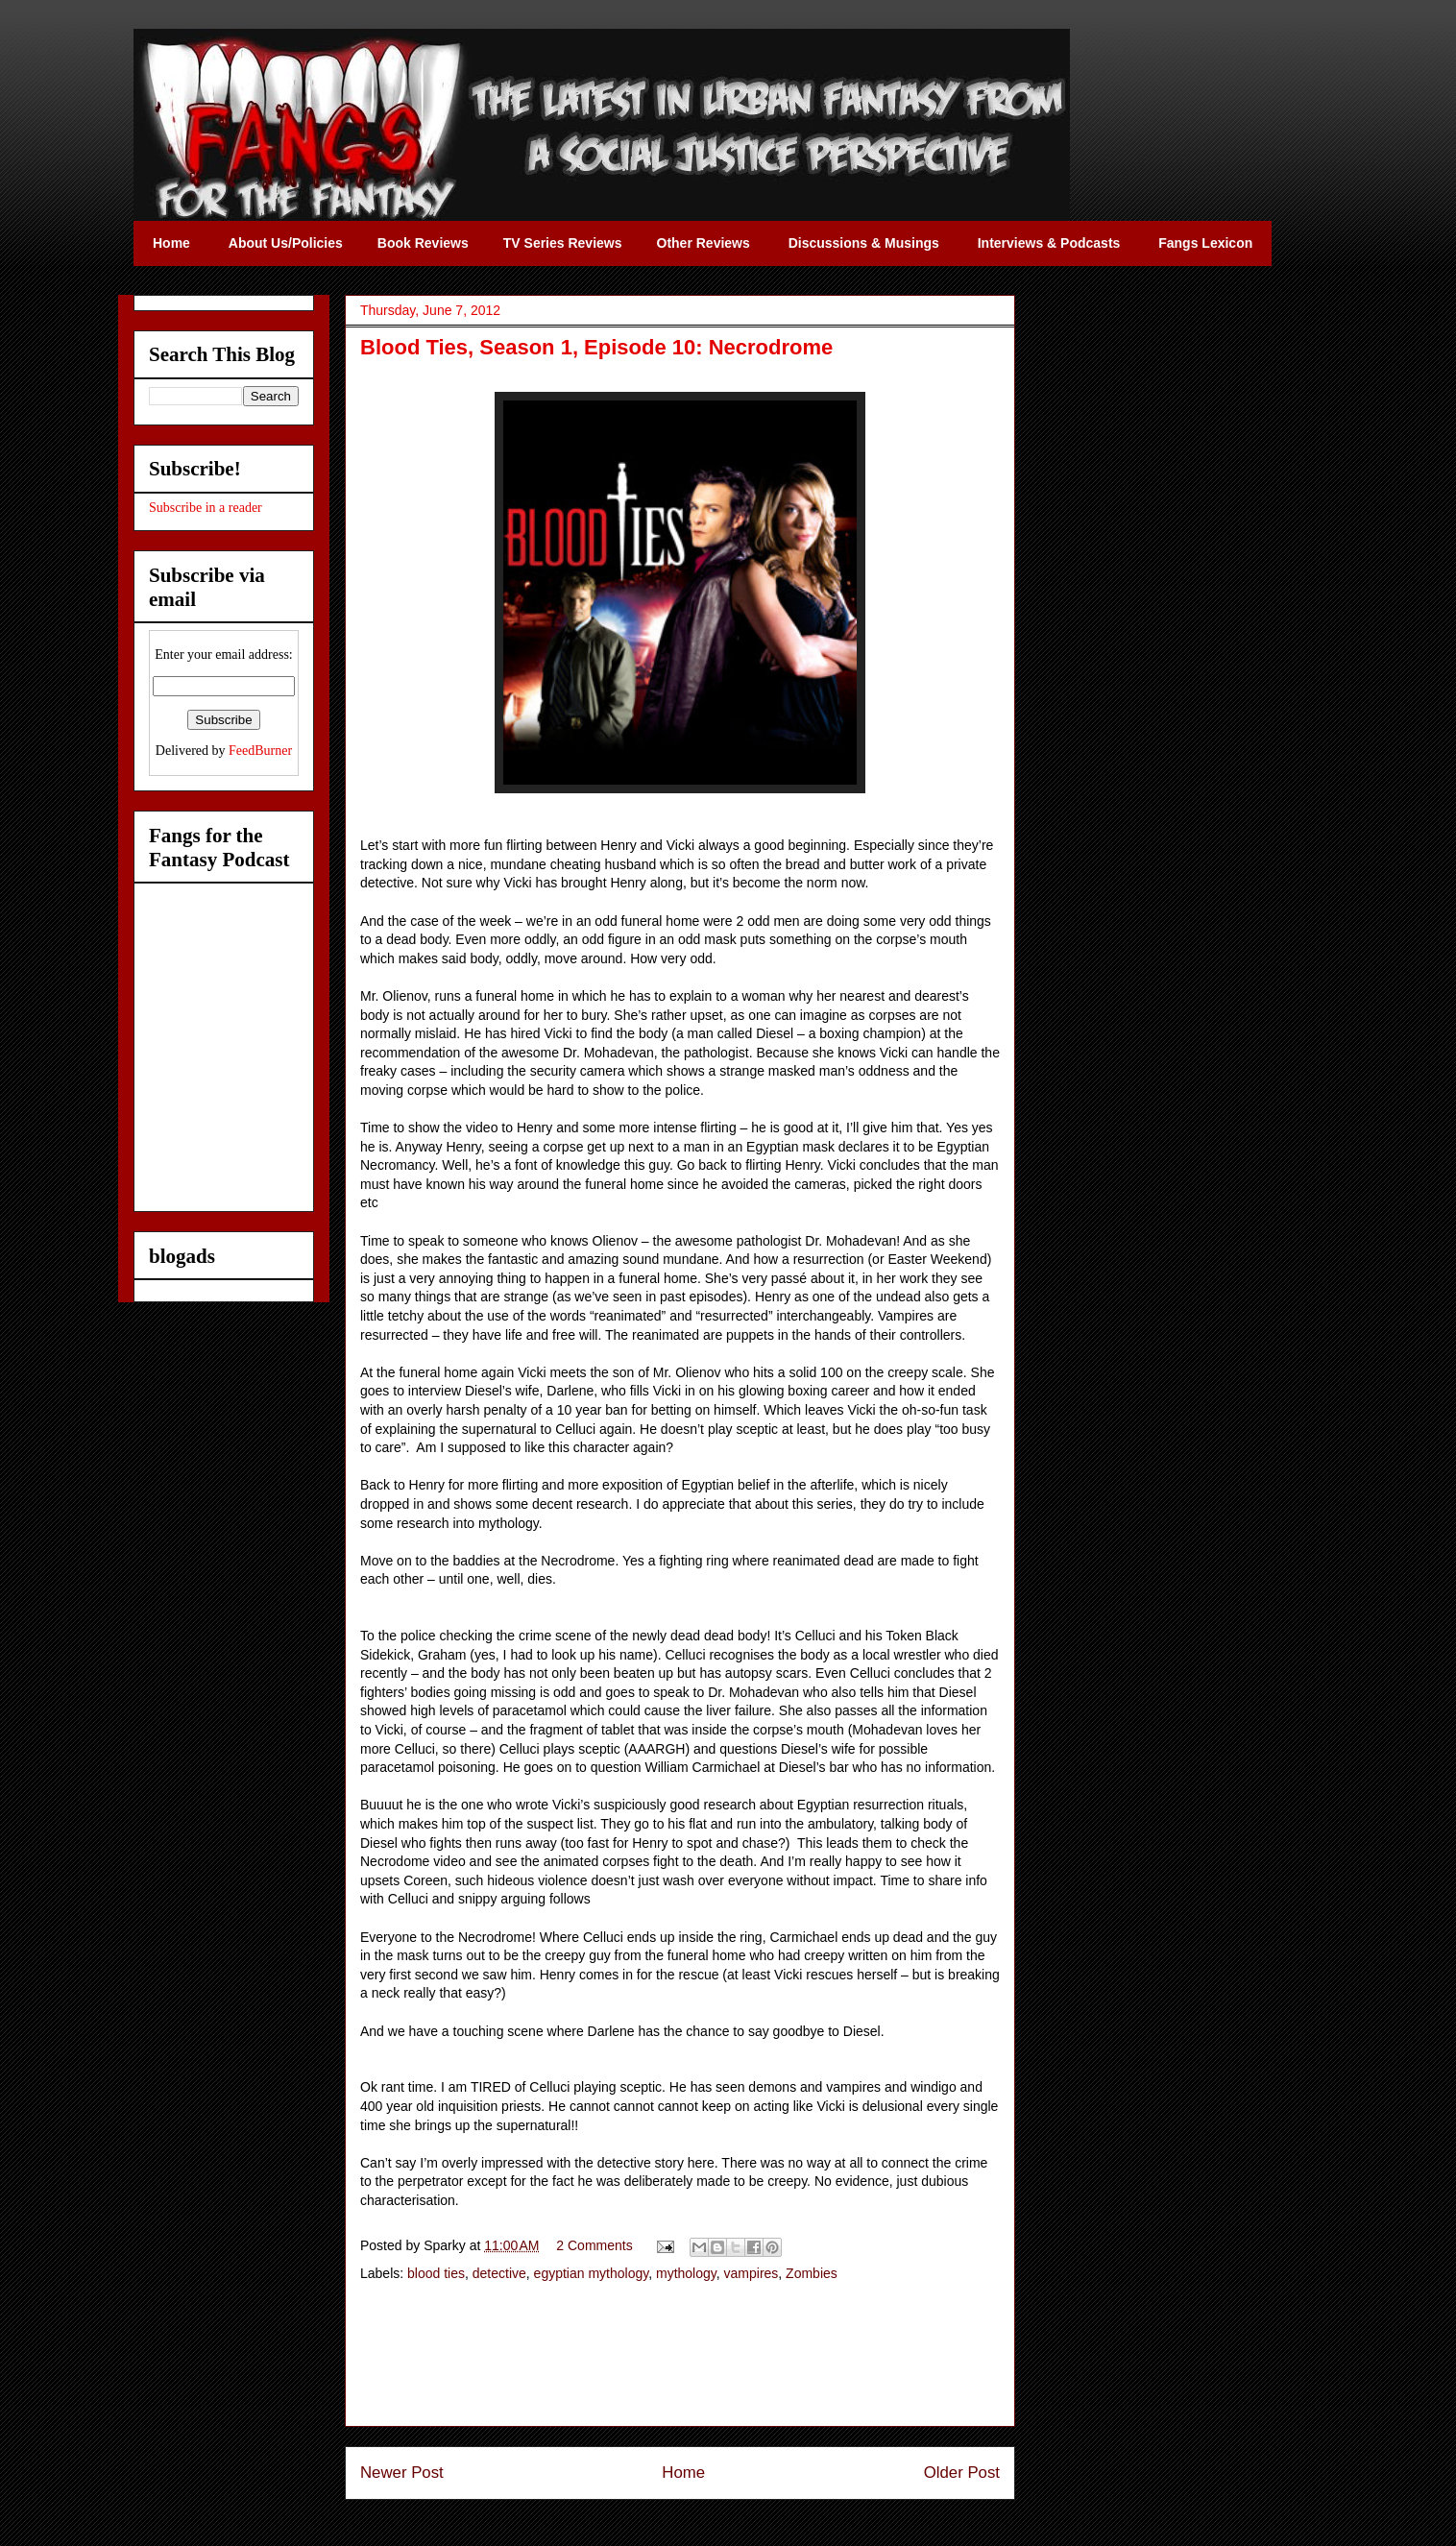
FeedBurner (260, 750)
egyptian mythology (591, 2273)
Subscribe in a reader (205, 507)
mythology (686, 2273)
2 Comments (594, 2245)
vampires (751, 2273)
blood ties (436, 2273)
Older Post (962, 2472)
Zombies (811, 2273)
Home (683, 2472)
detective (499, 2273)
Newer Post (402, 2472)
